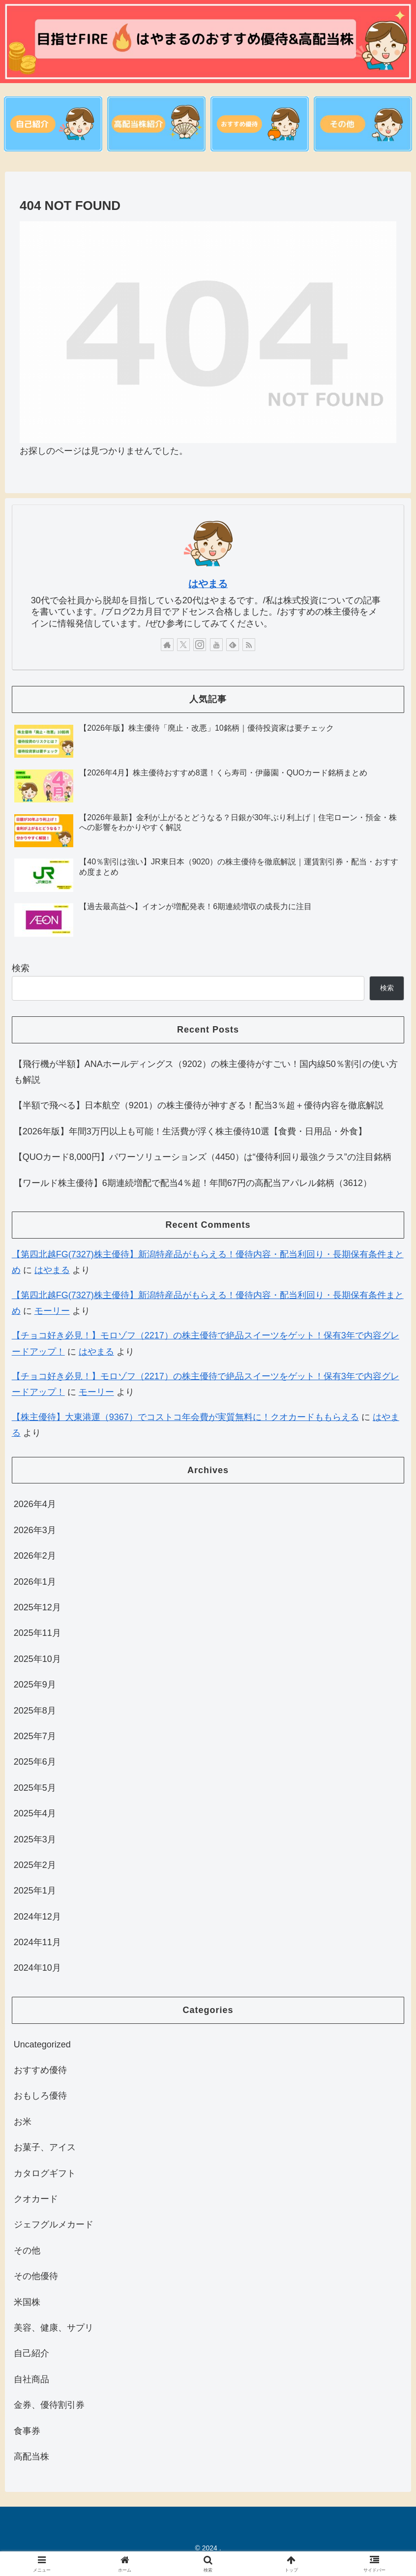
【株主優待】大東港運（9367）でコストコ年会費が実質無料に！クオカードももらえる (185, 1417)
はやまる (208, 584)
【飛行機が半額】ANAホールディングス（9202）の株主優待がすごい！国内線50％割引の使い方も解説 (206, 1072)
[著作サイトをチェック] (167, 645)
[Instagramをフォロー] (199, 645)
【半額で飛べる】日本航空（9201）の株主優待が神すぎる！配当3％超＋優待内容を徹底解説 (199, 1106)
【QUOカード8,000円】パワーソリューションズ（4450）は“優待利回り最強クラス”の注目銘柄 (202, 1157)
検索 (21, 968)
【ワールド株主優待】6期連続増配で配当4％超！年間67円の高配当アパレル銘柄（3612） (193, 1183)
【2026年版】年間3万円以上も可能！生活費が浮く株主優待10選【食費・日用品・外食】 (190, 1131)
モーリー (52, 1311)
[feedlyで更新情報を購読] (232, 645)
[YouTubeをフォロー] (216, 645)
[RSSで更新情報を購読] (248, 645)
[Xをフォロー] (183, 645)
